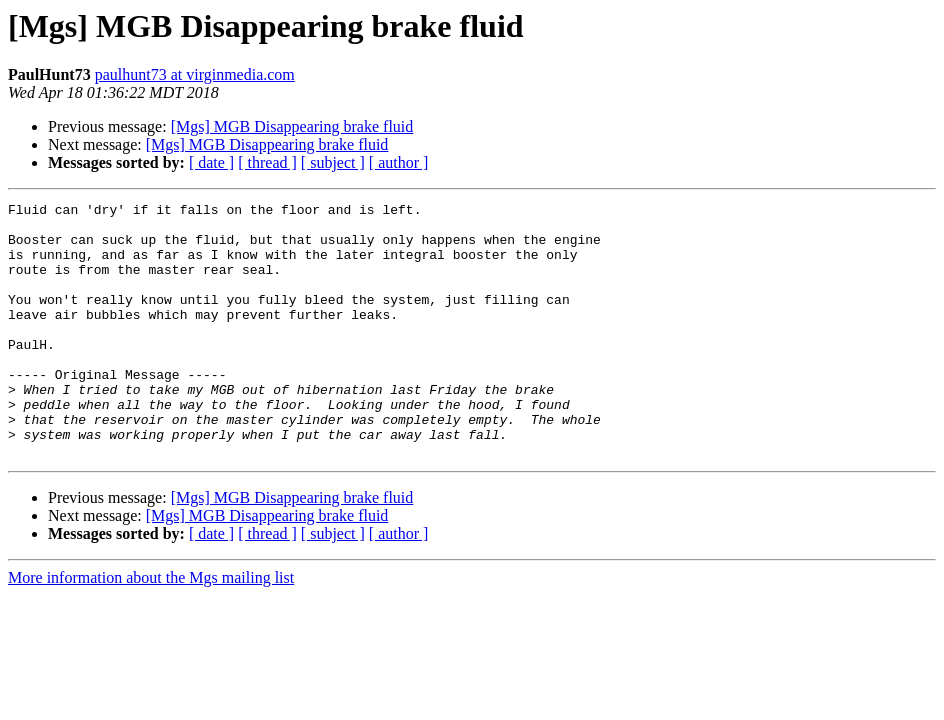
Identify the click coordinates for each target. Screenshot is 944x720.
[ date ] (211, 162)
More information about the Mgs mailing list (151, 628)
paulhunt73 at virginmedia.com (195, 74)
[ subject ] (333, 162)
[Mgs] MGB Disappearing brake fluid (292, 126)
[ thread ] (267, 162)
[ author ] (399, 162)
